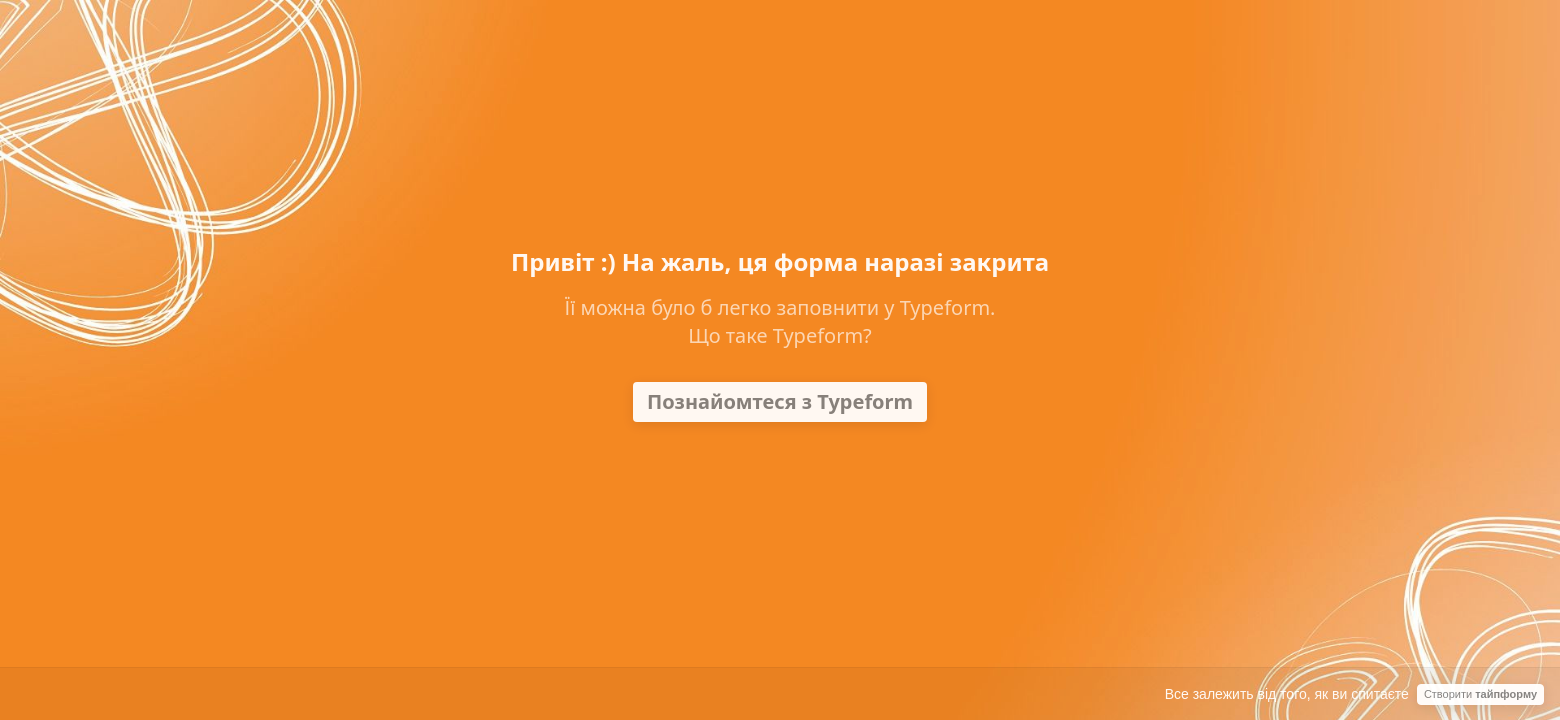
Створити (1480, 694)
